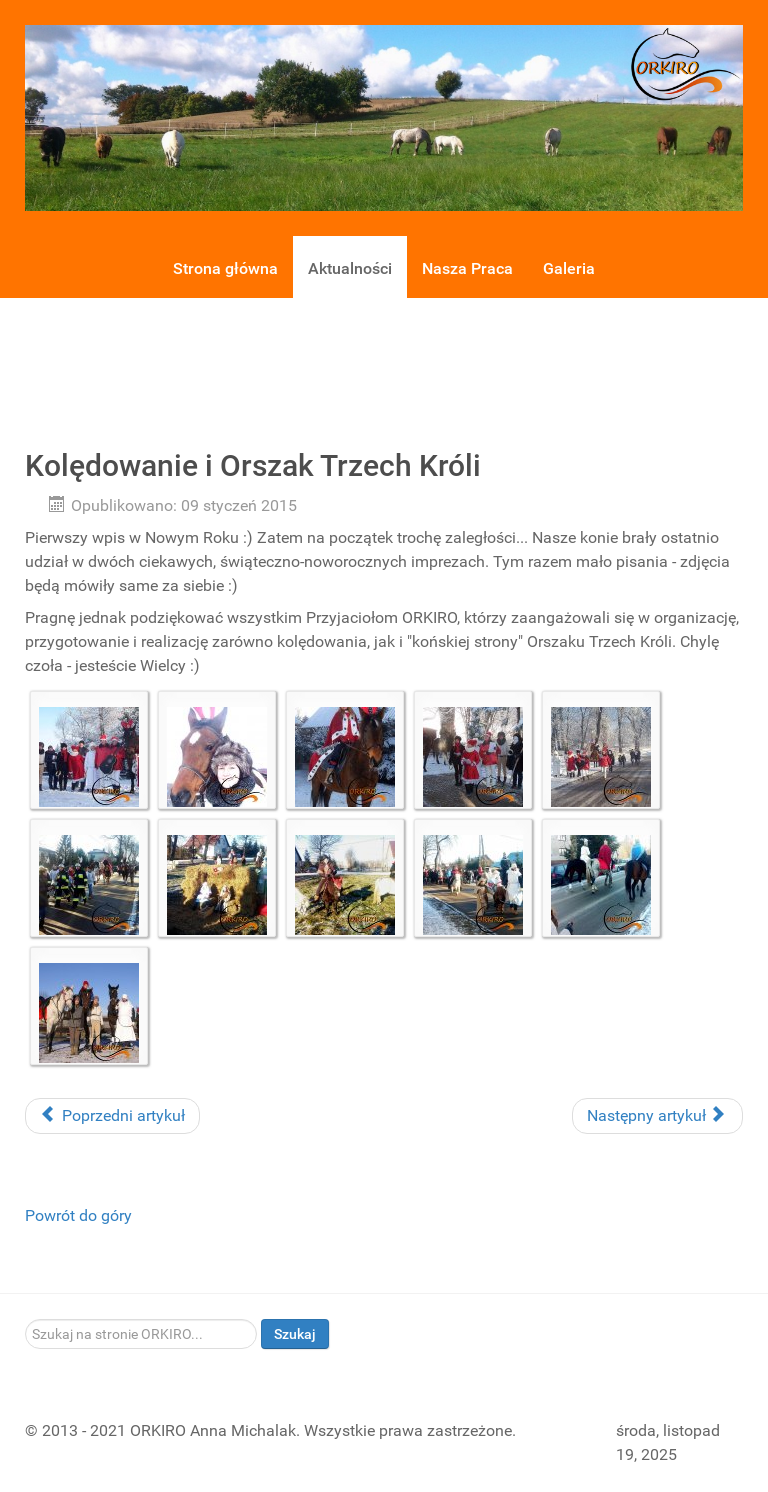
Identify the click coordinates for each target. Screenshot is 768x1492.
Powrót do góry (78, 1215)
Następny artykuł (655, 1115)
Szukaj (295, 1334)
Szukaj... (25, 1319)
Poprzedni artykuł (112, 1115)
